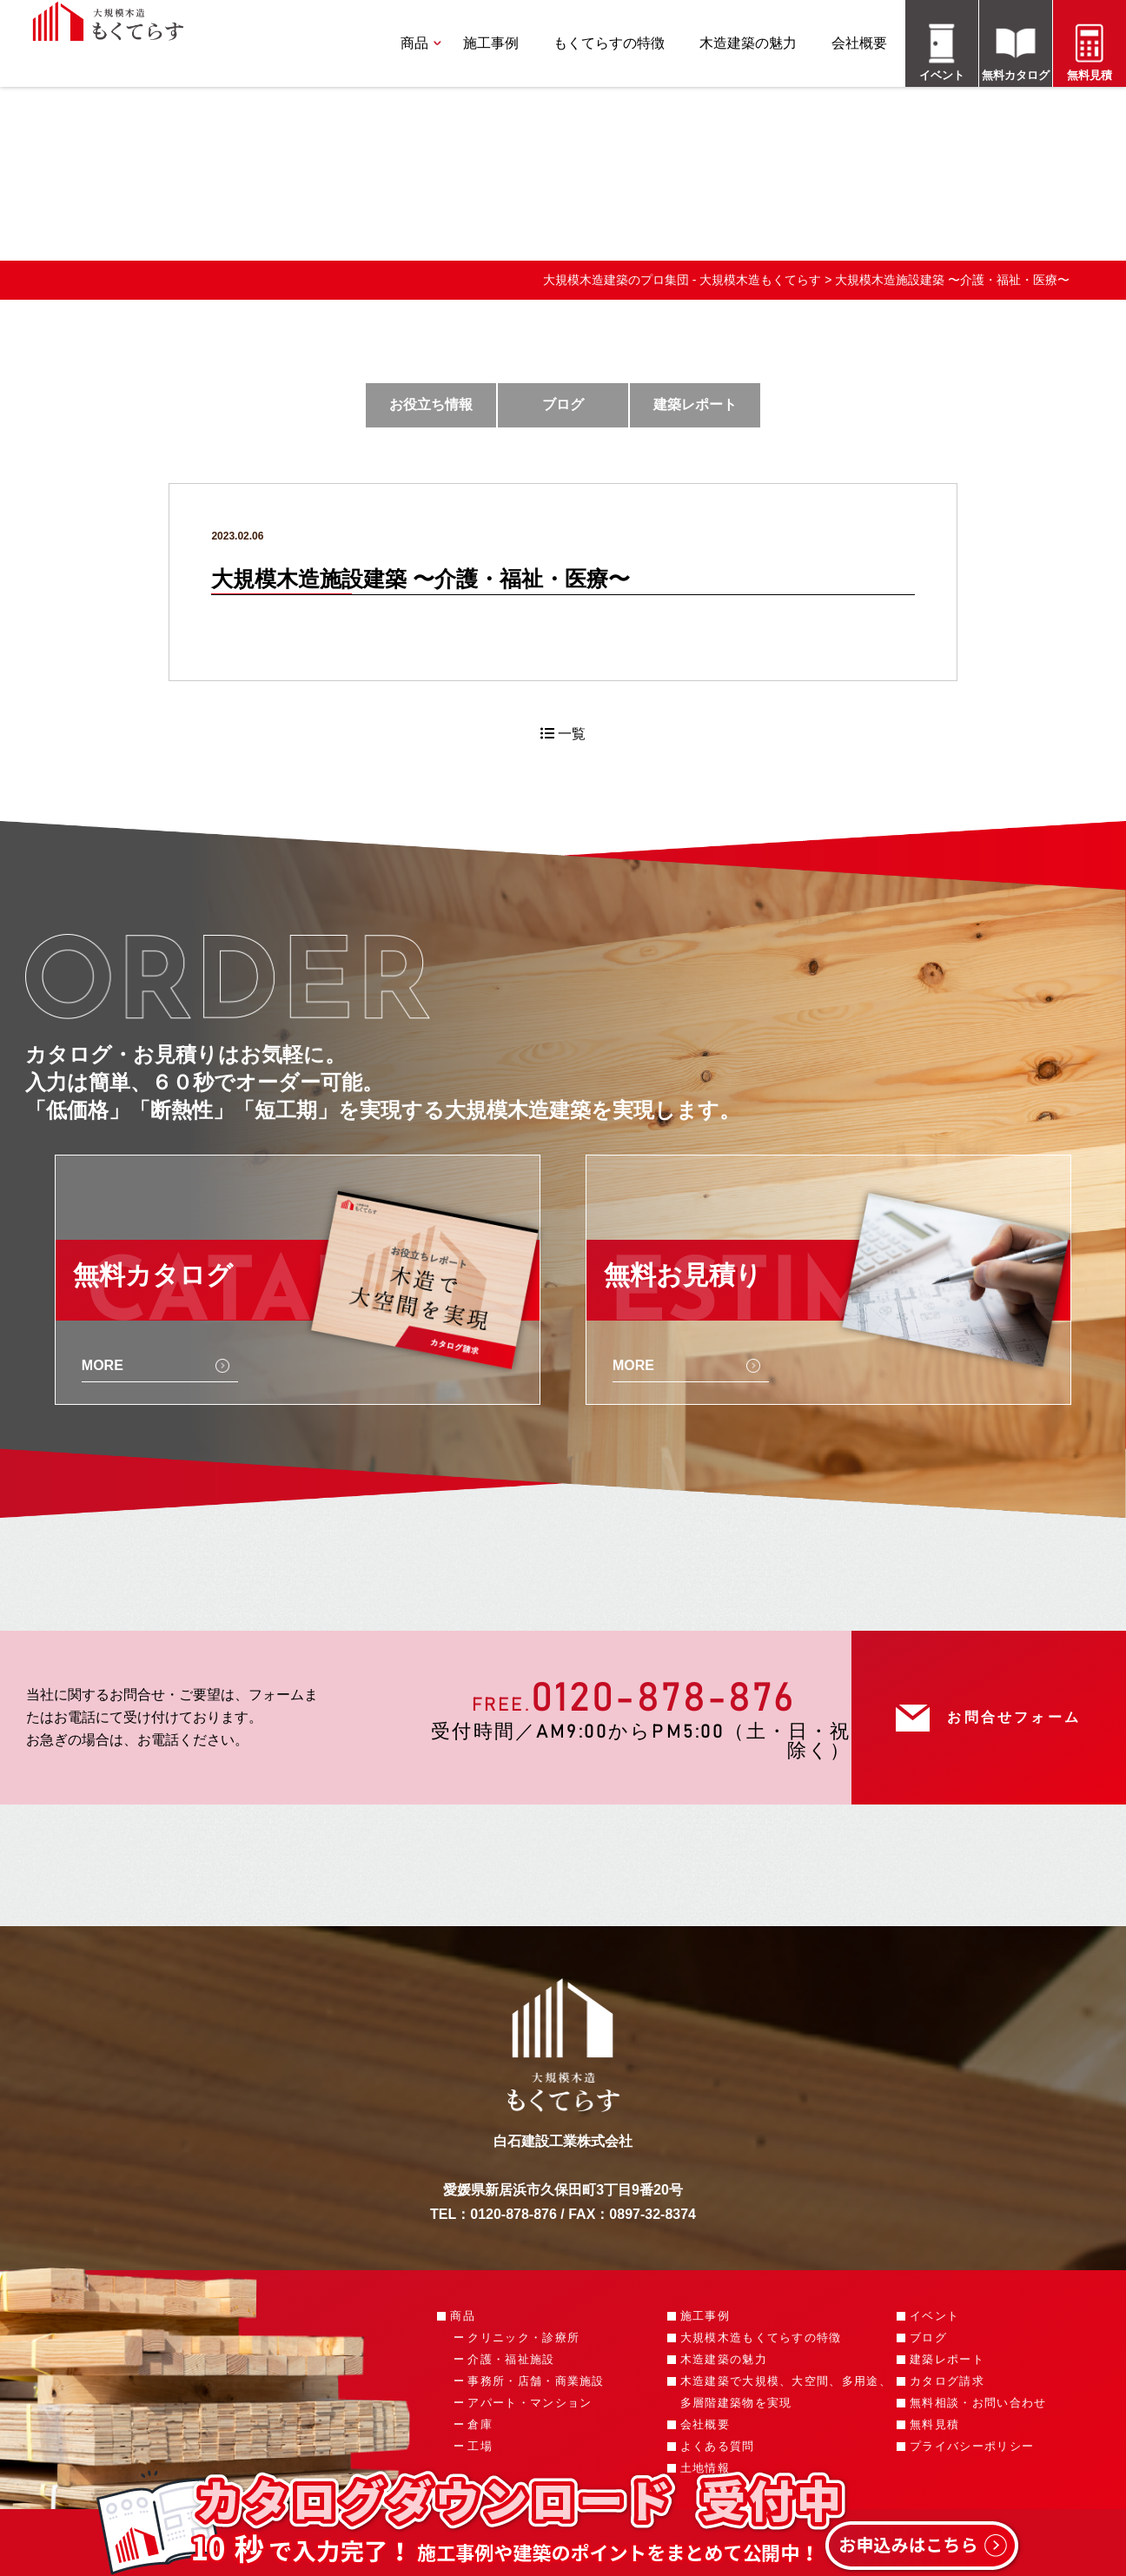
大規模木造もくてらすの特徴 (761, 2337)
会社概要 (859, 42)
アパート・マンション (529, 2402)
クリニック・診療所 (523, 2337)
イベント (934, 2315)
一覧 (563, 733)
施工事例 (491, 42)
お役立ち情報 (431, 404)
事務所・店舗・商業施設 (535, 2380)
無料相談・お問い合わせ (978, 2402)
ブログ (563, 404)
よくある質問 (717, 2446)
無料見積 (934, 2424)
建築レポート (695, 404)
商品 (414, 42)
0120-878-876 (663, 1698)
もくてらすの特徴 (609, 42)
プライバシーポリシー (972, 2446)
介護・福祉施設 (510, 2359)
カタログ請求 (947, 2380)
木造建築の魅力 (748, 42)
